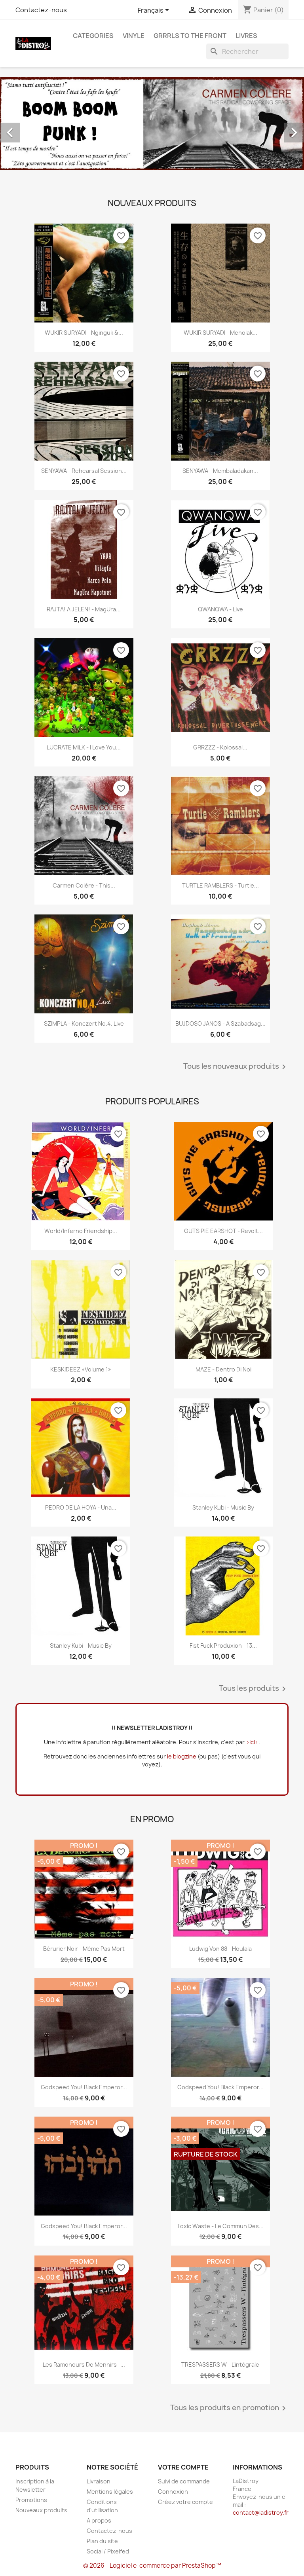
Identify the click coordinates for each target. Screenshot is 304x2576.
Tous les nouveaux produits (236, 1067)
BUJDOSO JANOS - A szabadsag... (220, 1023)
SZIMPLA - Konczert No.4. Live (84, 1023)
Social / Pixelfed (108, 2551)
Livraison (98, 2481)
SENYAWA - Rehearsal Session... (84, 470)
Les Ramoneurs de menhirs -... (84, 2364)
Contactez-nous (41, 10)
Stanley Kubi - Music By (223, 1507)
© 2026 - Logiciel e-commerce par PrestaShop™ (152, 2565)
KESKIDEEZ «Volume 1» (80, 1369)
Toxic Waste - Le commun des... (220, 2226)
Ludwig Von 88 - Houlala (220, 1948)
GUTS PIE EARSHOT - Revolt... (223, 1231)
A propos (99, 2520)
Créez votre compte (185, 2502)
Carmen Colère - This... (84, 885)
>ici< (252, 1742)
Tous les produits (254, 1689)
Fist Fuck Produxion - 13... (223, 1645)
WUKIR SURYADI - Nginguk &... (84, 332)
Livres (246, 35)
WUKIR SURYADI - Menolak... (220, 332)
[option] (152, 123)
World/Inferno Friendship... (80, 1231)
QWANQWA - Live (220, 609)
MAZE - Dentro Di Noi (223, 1369)
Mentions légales (110, 2491)
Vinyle (133, 35)
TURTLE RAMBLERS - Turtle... (220, 885)
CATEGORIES (93, 35)
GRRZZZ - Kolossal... (220, 747)
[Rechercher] (247, 51)
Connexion (173, 2491)
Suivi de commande (184, 2481)
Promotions (31, 2500)
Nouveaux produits (41, 2510)
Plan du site (102, 2541)
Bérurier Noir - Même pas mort (84, 1948)
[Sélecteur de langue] (155, 10)
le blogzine (181, 1756)
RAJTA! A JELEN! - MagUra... (84, 609)
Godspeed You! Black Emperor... (84, 2087)
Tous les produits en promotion (229, 2408)
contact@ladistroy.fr (261, 2512)
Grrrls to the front (190, 35)
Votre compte (183, 2467)
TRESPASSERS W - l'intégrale (220, 2364)
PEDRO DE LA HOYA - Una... (80, 1507)
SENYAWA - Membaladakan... (220, 470)
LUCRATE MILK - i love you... (84, 747)
